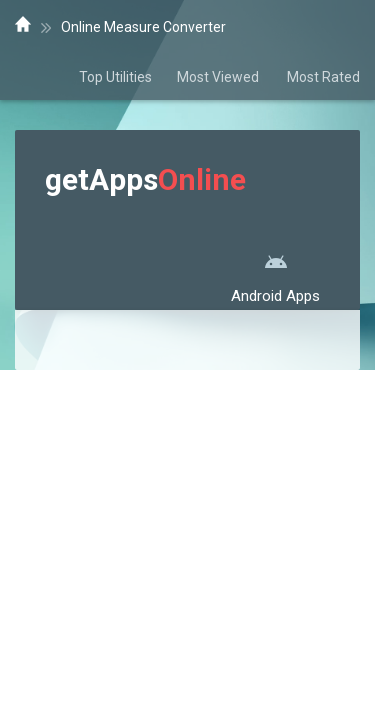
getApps (145, 179)
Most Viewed (219, 77)
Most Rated (323, 77)
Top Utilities (115, 77)
